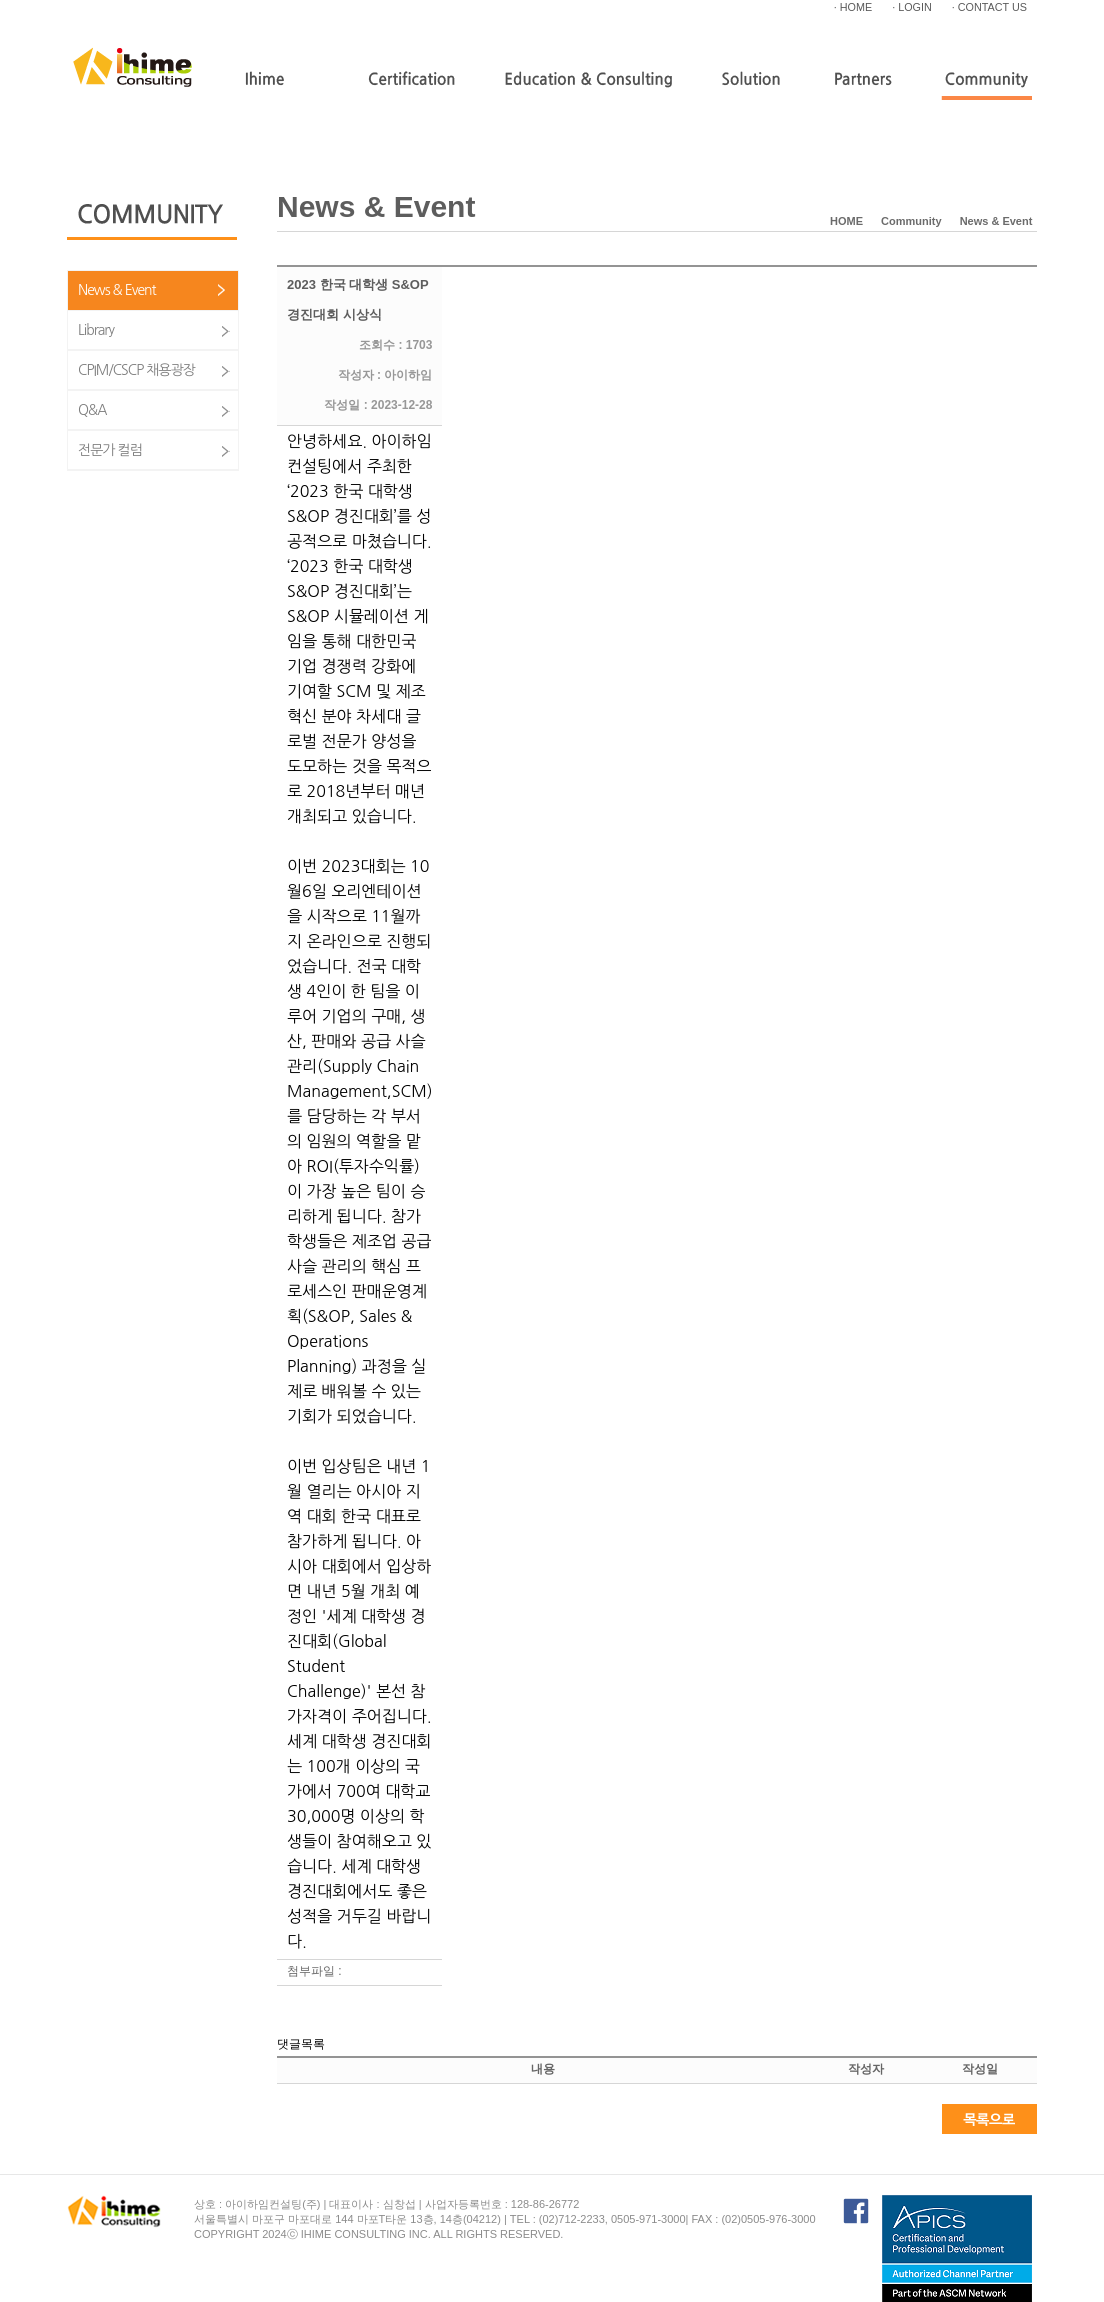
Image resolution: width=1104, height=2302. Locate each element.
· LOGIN (912, 7)
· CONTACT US (989, 7)
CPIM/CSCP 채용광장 (136, 370)
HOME (846, 221)
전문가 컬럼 (110, 450)
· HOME (853, 7)
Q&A (92, 410)
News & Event (117, 290)
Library (96, 330)
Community (911, 221)
